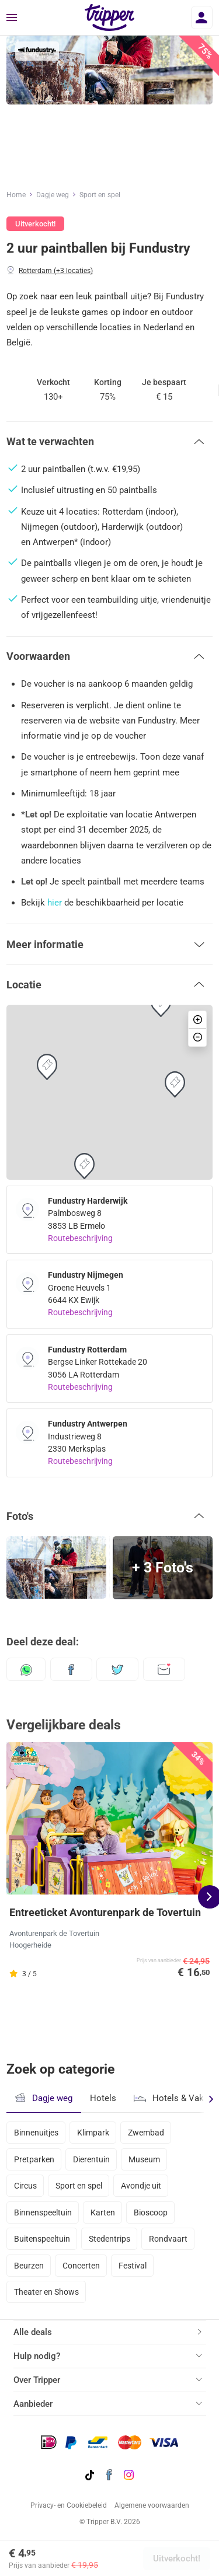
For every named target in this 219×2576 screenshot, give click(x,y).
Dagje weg (52, 195)
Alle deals (32, 2332)
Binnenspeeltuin (43, 2212)
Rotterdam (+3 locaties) (56, 271)
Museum (144, 2159)
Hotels (103, 2098)
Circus (25, 2185)
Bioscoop (151, 2212)
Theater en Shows (46, 2292)
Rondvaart (168, 2238)
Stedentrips (109, 2238)
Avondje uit (141, 2185)
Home (16, 195)
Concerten (81, 2265)
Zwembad (146, 2132)
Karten (103, 2212)
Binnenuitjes (36, 2132)
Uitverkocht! (176, 2558)
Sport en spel (99, 195)
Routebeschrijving (80, 1238)
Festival (133, 2265)
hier (54, 902)
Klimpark (93, 2132)
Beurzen (29, 2265)
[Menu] (11, 18)
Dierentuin (91, 2159)
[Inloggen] (202, 17)
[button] (109, 442)
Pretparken (34, 2159)
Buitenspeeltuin (42, 2238)
